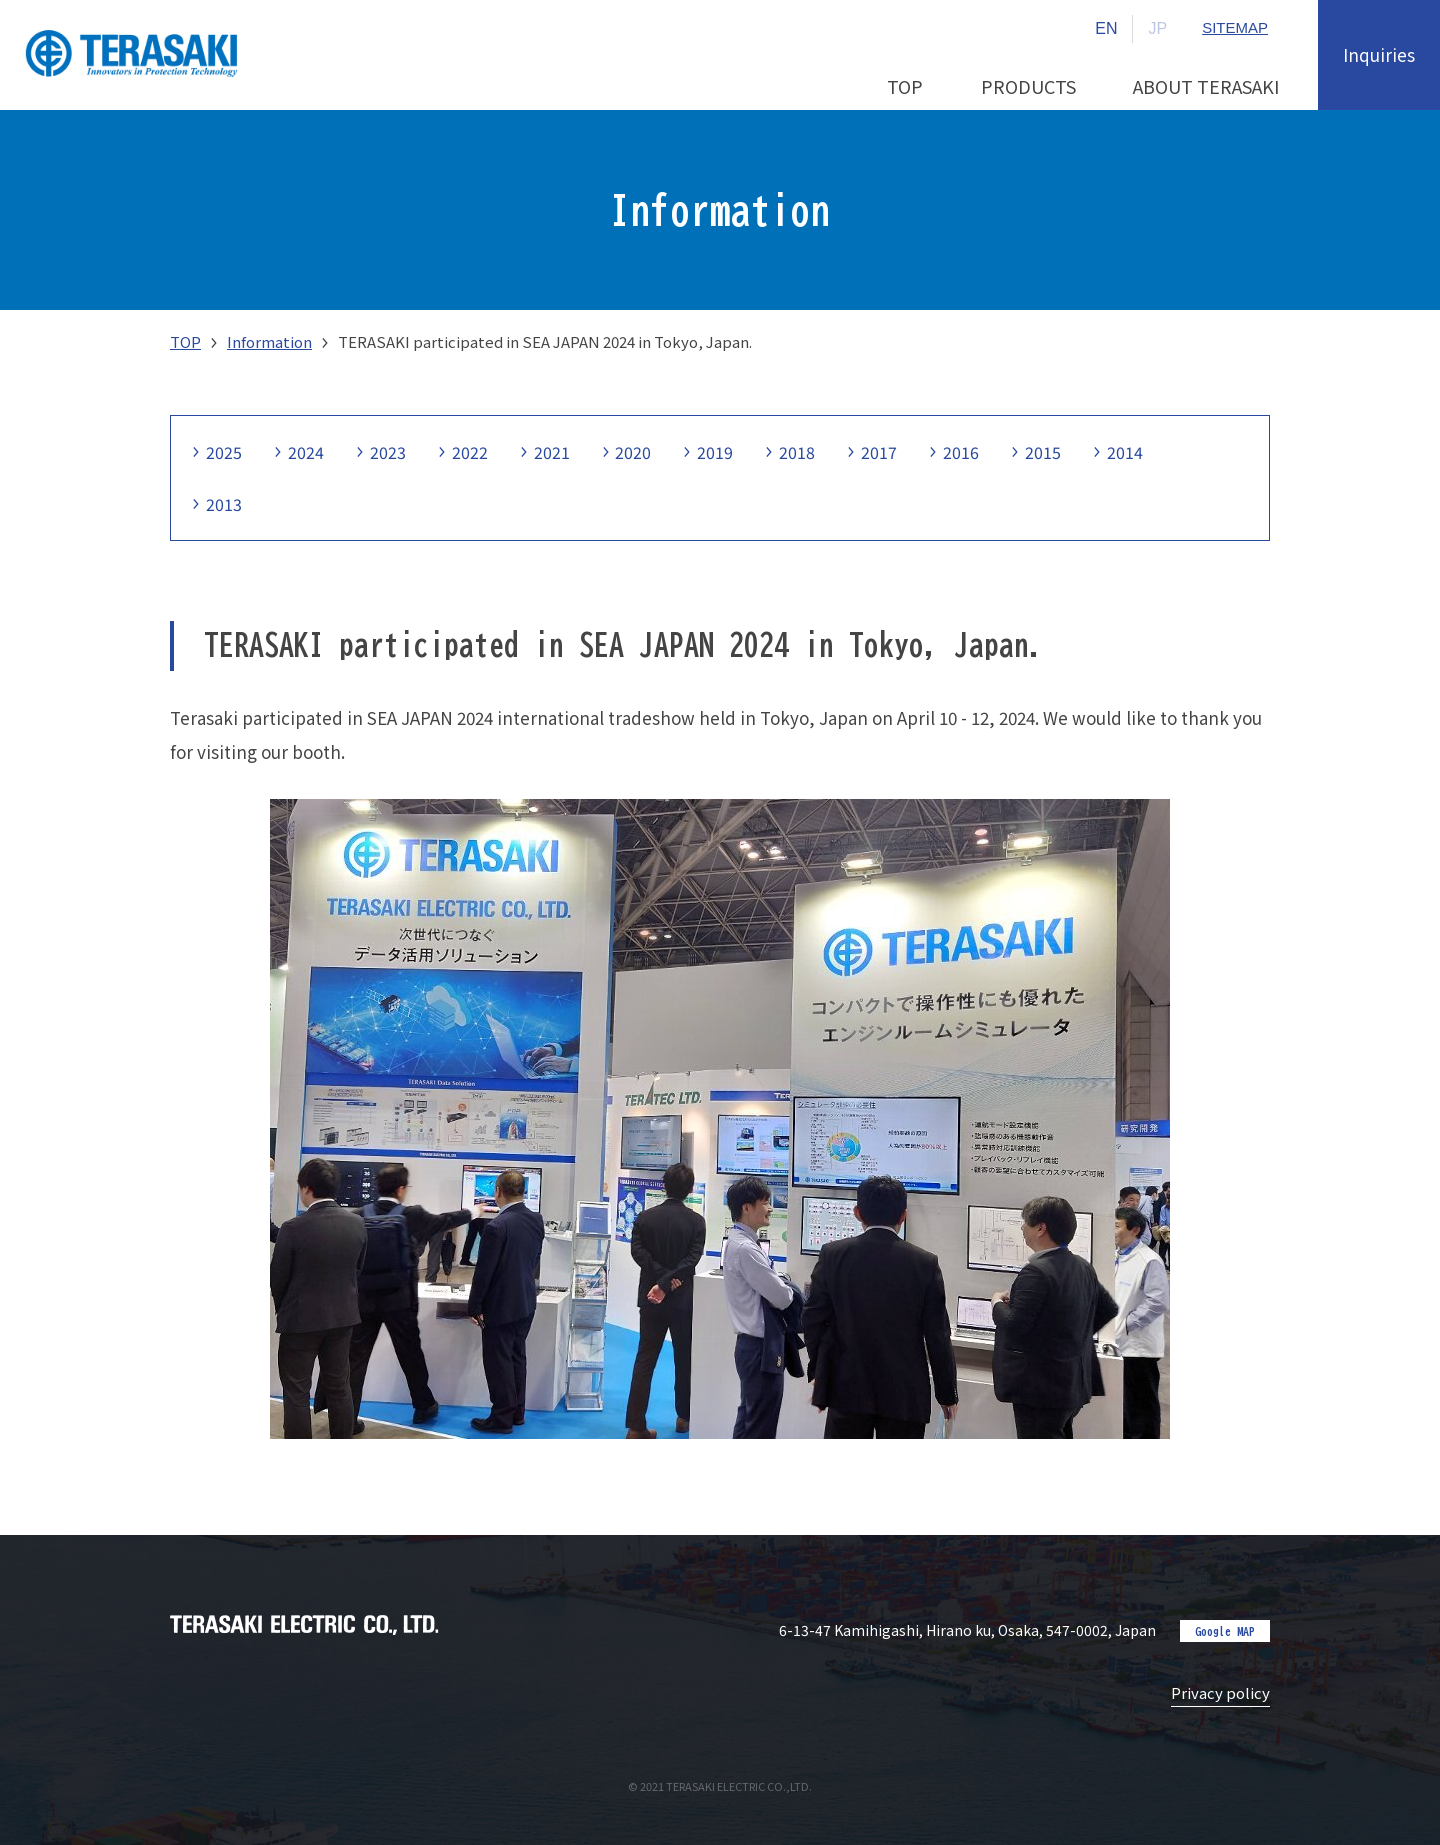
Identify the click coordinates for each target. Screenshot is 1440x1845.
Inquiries (1379, 54)
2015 (1044, 452)
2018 (798, 452)
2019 (716, 452)
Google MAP (1225, 1631)
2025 (224, 452)
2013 (224, 504)
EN (1106, 28)
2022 (470, 452)
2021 (552, 452)
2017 (880, 452)
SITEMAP (1235, 28)
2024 (306, 452)
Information (269, 341)
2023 (388, 452)
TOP (185, 341)
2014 (1126, 452)
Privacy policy (1220, 1692)
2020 (634, 452)
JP (1157, 28)
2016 (962, 452)
